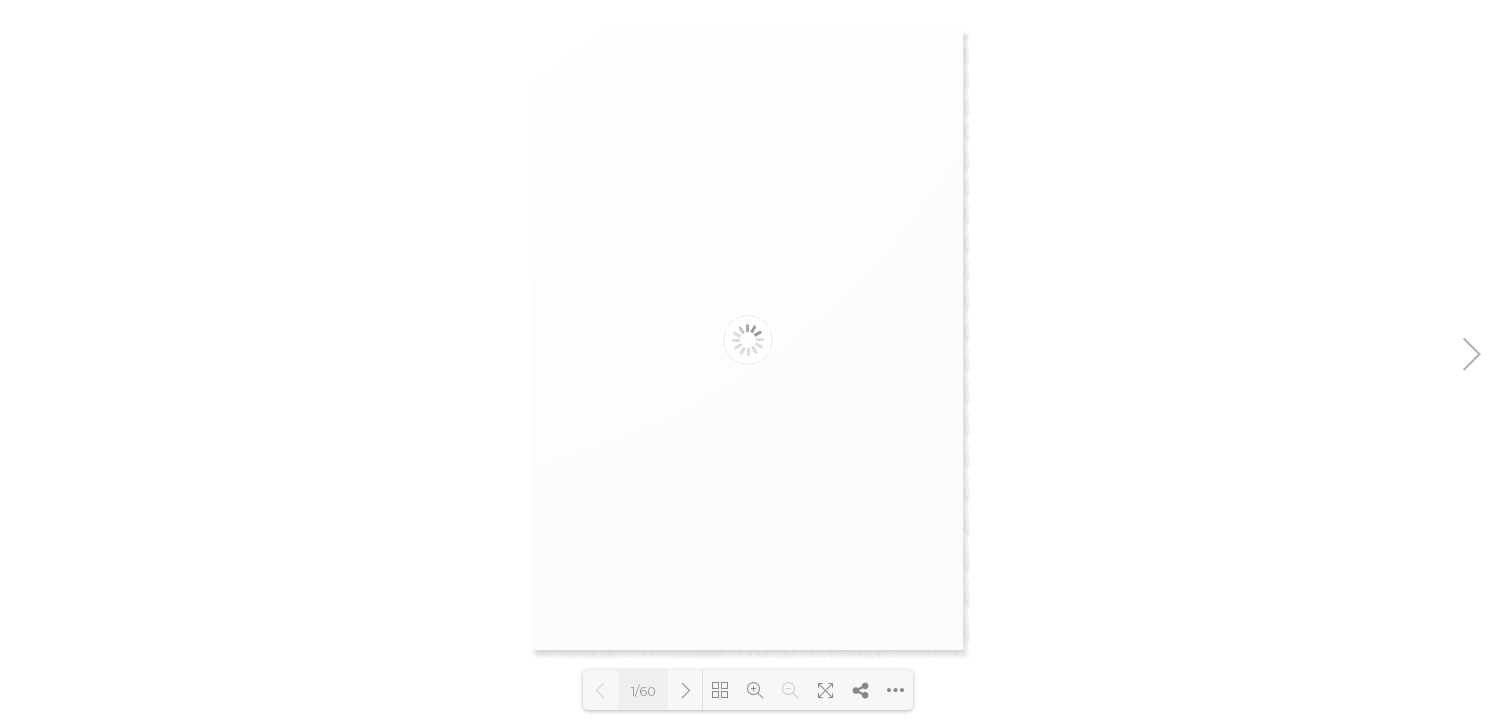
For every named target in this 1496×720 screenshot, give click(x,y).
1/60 (643, 691)
